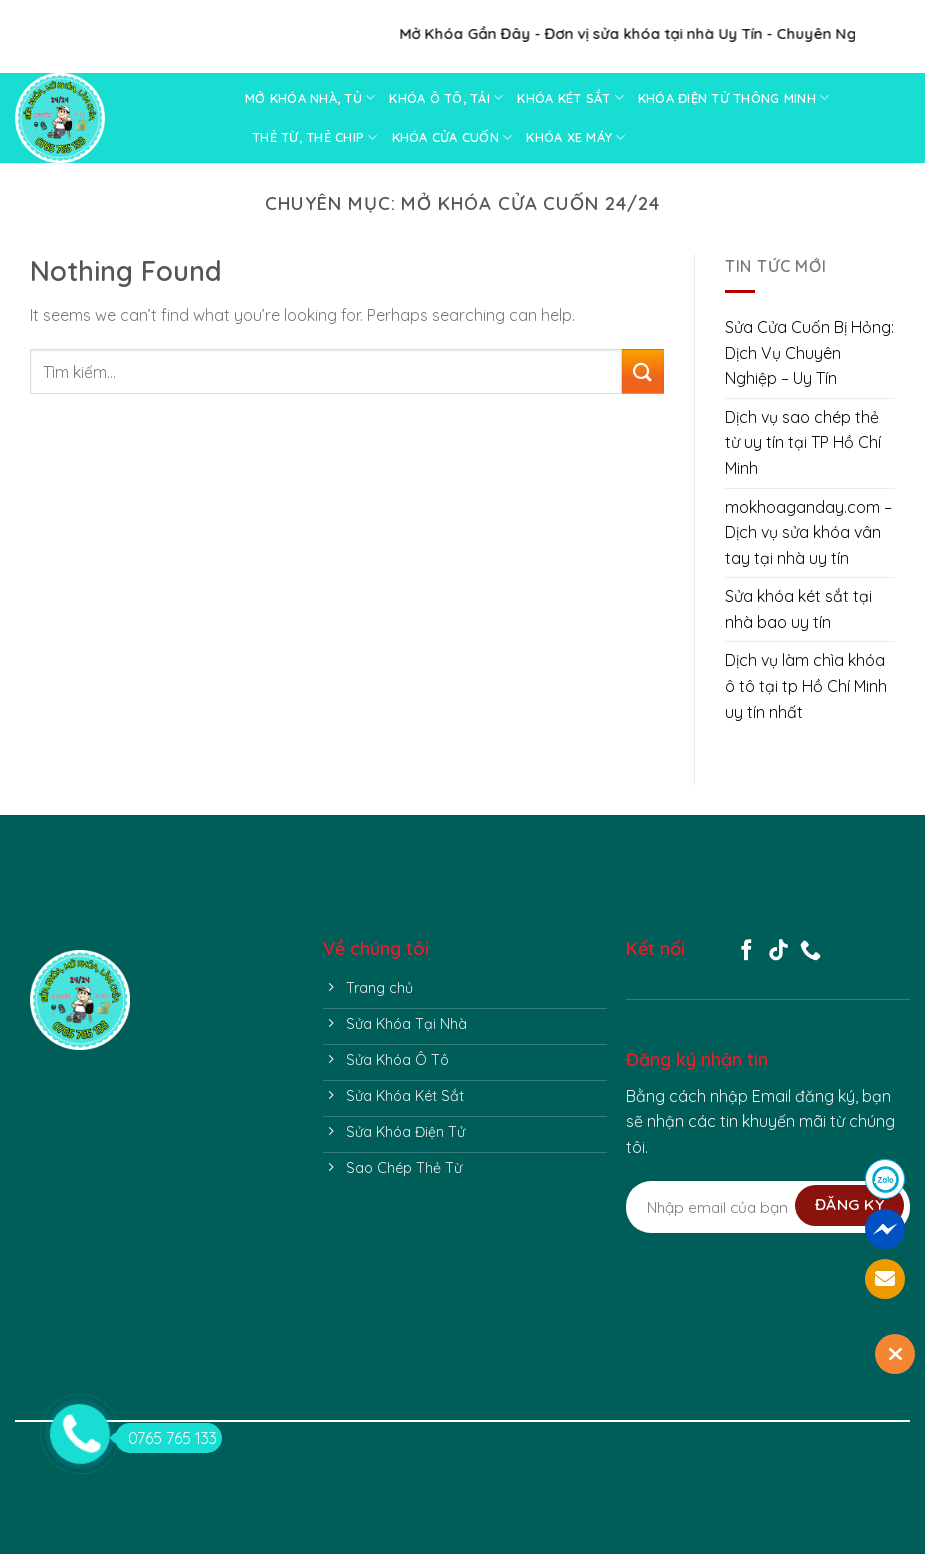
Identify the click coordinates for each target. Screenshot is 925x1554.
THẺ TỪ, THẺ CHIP (315, 137)
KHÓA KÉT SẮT (570, 97)
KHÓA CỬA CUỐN (452, 137)
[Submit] (642, 371)
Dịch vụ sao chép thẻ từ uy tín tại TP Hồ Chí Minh (803, 442)
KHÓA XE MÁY (575, 137)
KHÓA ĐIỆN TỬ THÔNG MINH (733, 97)
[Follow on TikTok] (778, 951)
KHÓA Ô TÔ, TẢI (446, 97)
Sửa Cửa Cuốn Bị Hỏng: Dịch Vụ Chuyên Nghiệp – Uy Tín (809, 352)
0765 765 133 (166, 1438)
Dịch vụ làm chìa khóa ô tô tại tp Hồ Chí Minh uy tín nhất (806, 685)
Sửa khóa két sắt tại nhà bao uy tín (798, 609)
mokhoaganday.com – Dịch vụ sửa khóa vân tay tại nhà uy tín (808, 532)
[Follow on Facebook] (746, 951)
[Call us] (810, 951)
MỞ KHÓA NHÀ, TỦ (310, 97)
